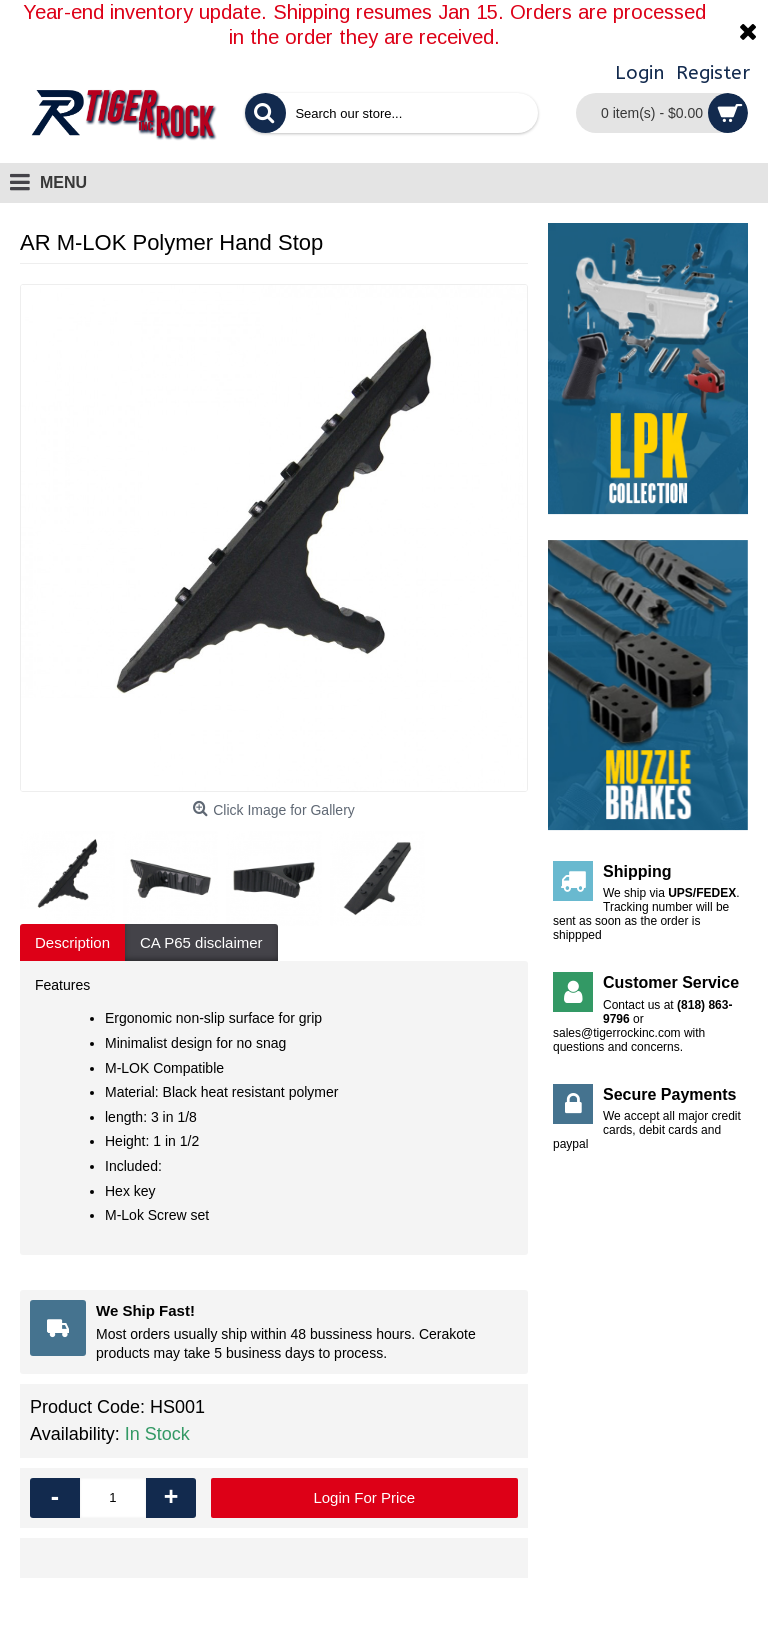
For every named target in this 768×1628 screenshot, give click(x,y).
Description (72, 942)
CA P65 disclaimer (201, 942)
